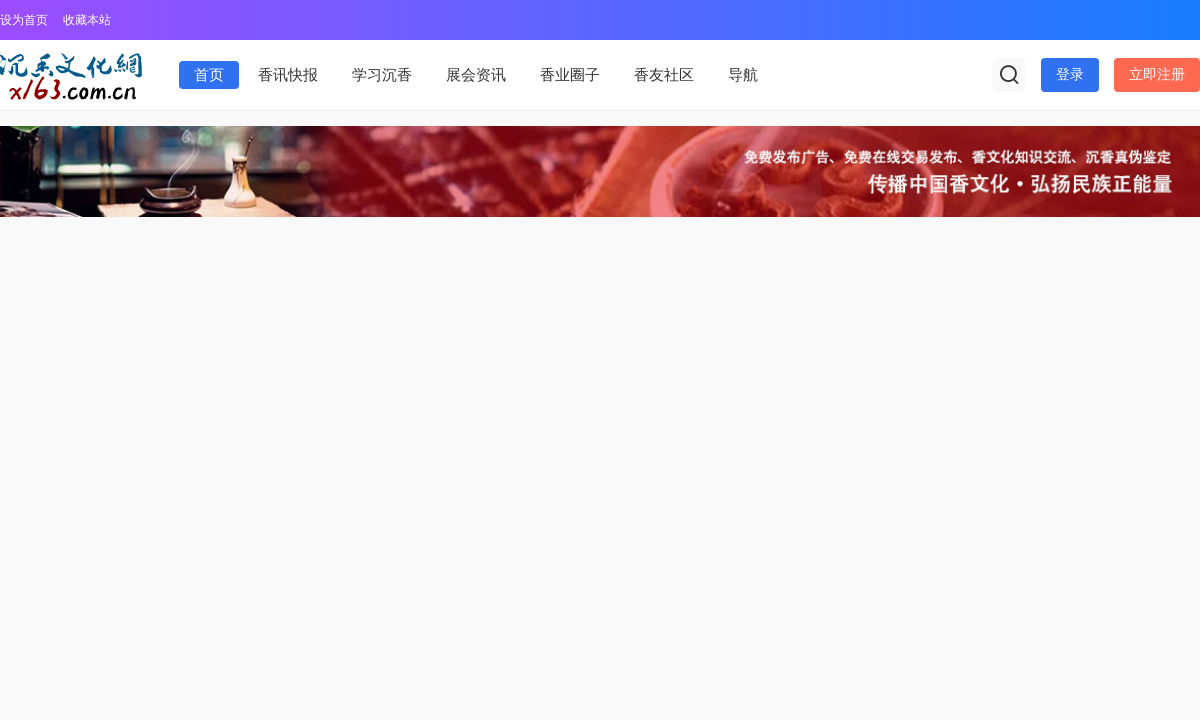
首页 (209, 75)
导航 (743, 75)
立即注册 (1157, 74)
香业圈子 (570, 75)
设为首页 (24, 20)
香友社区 (664, 75)
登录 (1070, 74)
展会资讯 (476, 75)
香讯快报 (288, 75)
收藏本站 (87, 20)
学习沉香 (382, 75)
